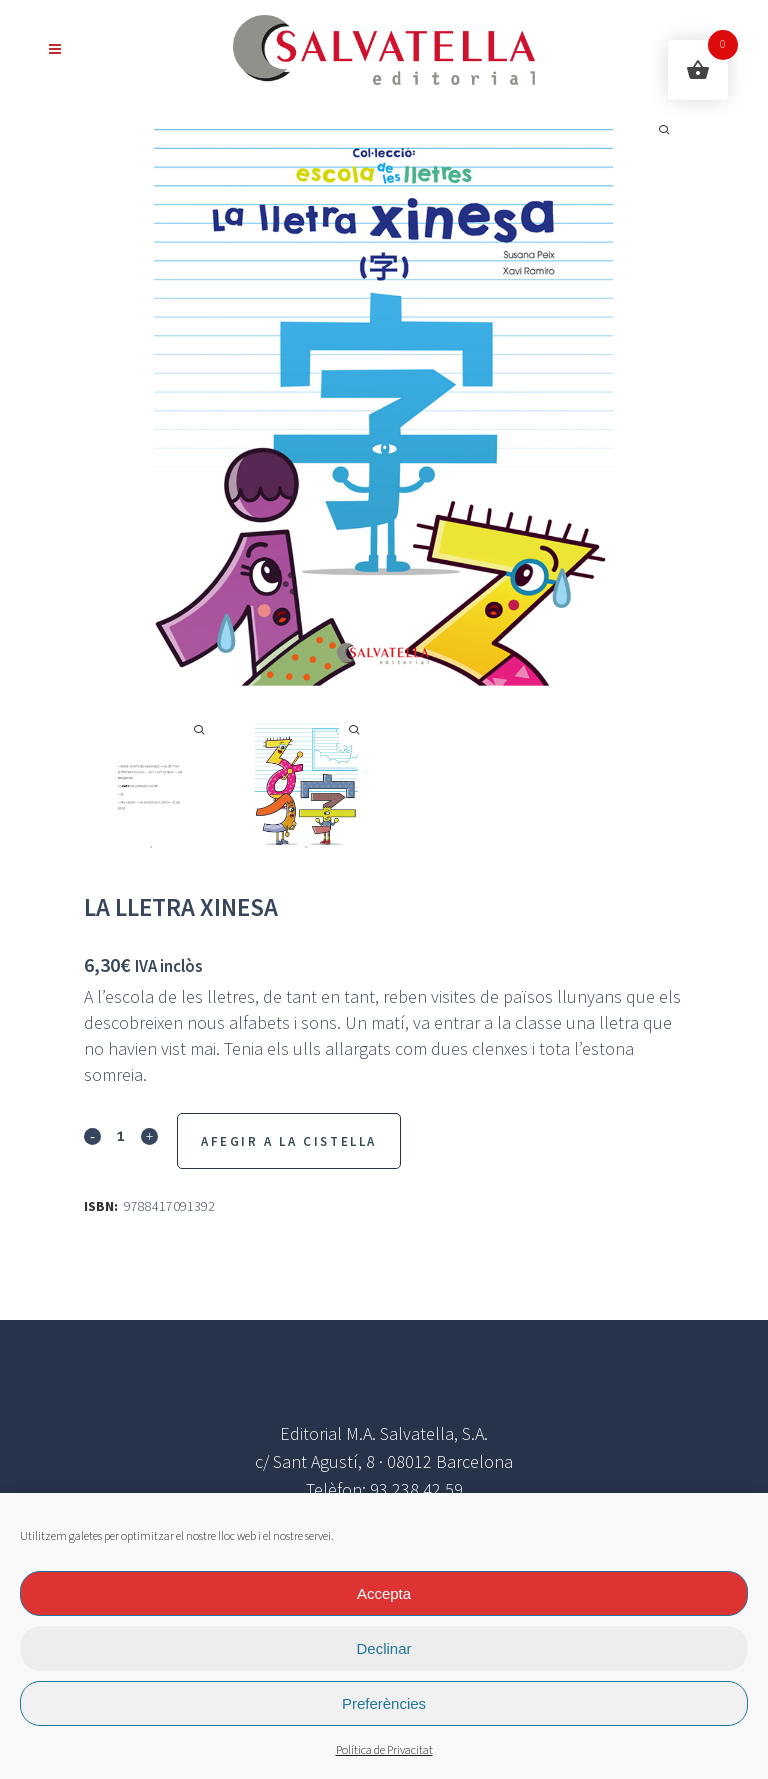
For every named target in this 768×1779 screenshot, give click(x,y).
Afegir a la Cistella (289, 1141)
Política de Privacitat (384, 1750)
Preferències (384, 1703)
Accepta (384, 1593)
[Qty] (121, 1135)
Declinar (383, 1648)
